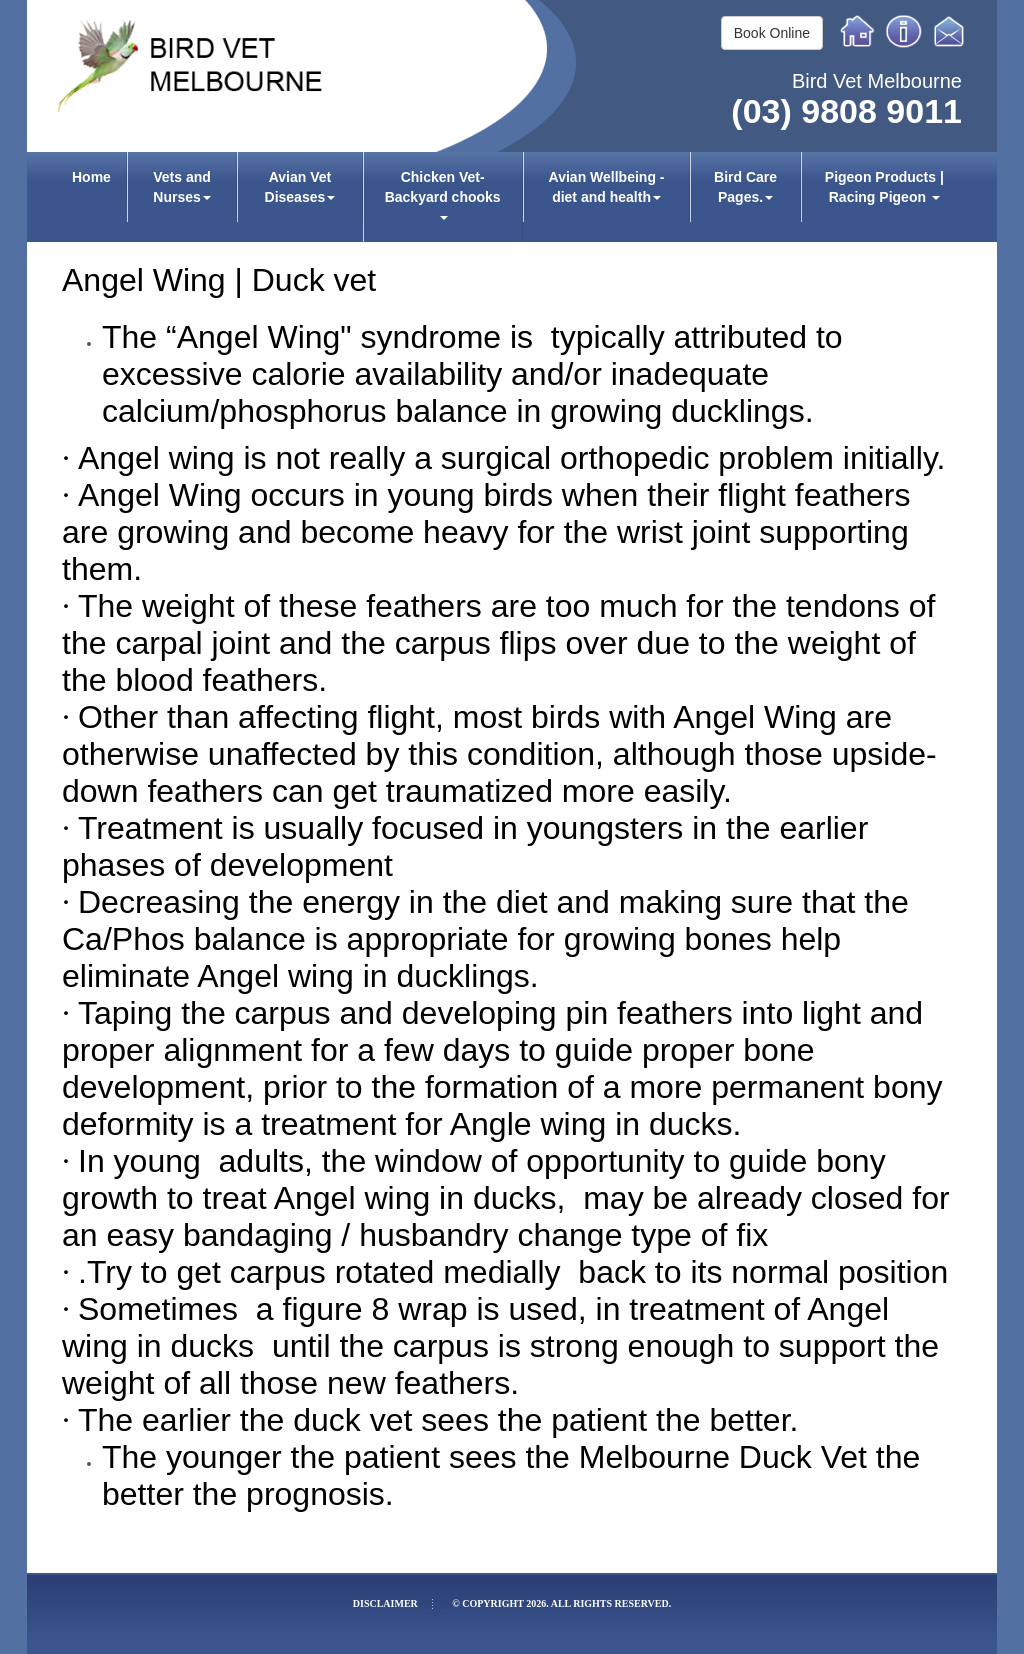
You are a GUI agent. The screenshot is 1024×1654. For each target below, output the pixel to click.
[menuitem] (92, 197)
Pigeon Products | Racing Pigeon (884, 187)
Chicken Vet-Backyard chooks (443, 194)
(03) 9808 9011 (846, 111)
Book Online (772, 33)
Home (858, 31)
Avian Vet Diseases (300, 187)
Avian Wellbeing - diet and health (607, 187)
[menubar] (512, 197)
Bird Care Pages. (745, 187)
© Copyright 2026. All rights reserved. (561, 1603)
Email (952, 31)
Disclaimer (385, 1603)
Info (904, 31)
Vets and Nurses (182, 187)
